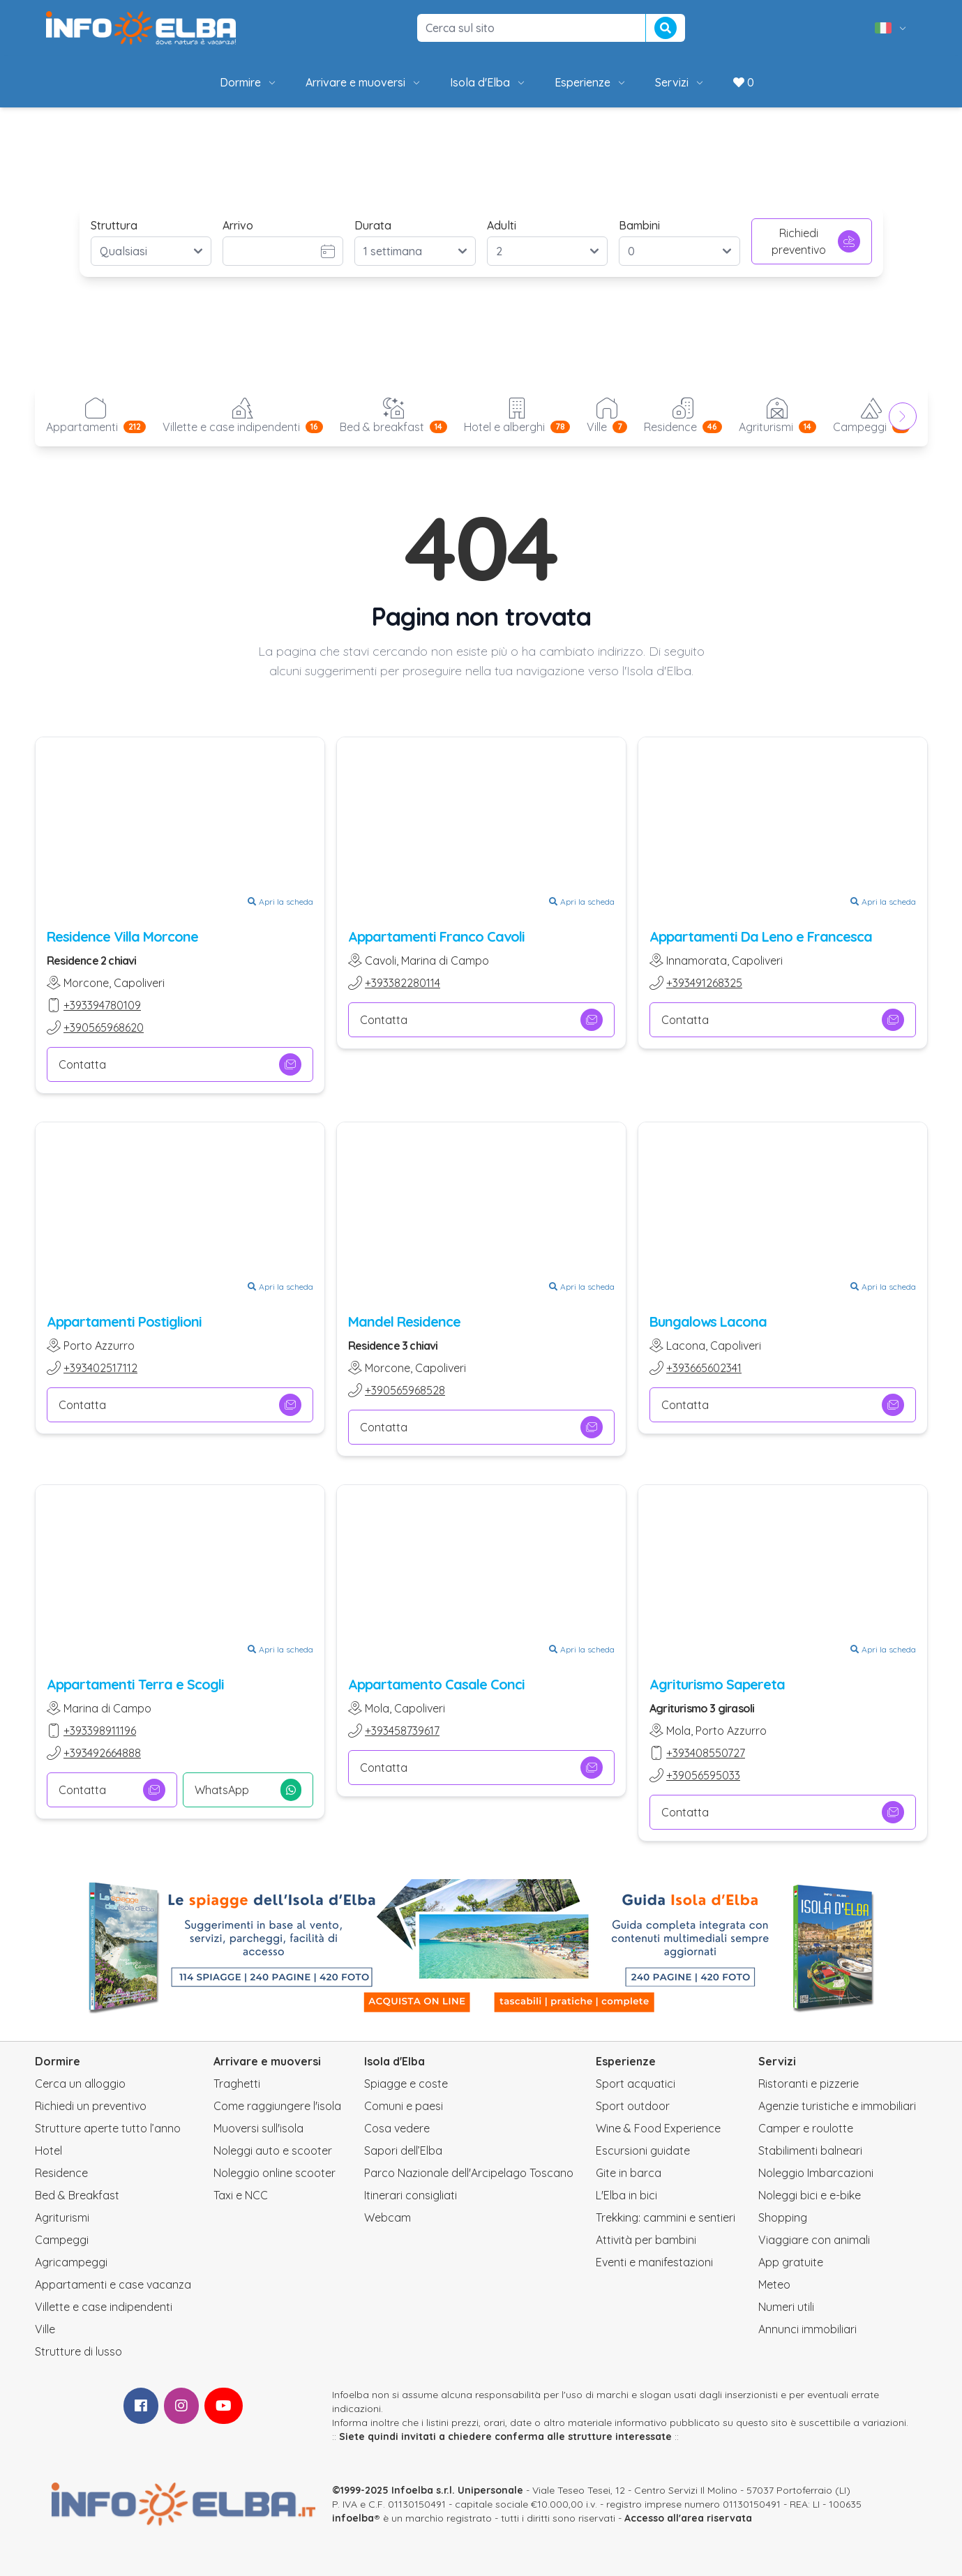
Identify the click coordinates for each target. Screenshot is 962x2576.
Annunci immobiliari (807, 2329)
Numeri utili (786, 2307)
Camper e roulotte (805, 2128)
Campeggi (62, 2240)
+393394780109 (102, 1005)
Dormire (249, 82)
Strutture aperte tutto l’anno (108, 2128)
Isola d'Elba (488, 82)
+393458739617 (402, 1731)
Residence (61, 2173)
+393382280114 (402, 983)
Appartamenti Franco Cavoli (436, 936)
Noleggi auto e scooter (272, 2150)
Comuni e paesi (403, 2106)
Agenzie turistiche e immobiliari (837, 2106)
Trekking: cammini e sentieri (665, 2217)
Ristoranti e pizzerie (808, 2084)
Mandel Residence (404, 1321)
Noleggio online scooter (274, 2173)
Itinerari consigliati (410, 2195)
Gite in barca (628, 2173)
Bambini (639, 225)
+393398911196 (99, 1731)
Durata (372, 225)
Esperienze (591, 82)
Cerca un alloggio (80, 2084)
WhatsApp (248, 1790)
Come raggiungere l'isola (277, 2106)
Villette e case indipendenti (103, 2307)
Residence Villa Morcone (122, 936)
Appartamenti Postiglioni (124, 1321)
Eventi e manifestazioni (654, 2262)
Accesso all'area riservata (688, 2518)
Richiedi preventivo (815, 241)
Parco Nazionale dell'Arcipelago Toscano (468, 2173)
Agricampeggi (71, 2262)
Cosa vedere (397, 2128)
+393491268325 (704, 983)
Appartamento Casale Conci (436, 1684)
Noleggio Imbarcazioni (815, 2173)
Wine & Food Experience (658, 2128)
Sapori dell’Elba (403, 2150)
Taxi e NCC (240, 2195)
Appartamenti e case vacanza (113, 2284)
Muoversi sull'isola (258, 2128)
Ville (45, 2329)
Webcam (387, 2217)
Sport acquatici (635, 2084)
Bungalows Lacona (708, 1321)
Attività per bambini (646, 2240)
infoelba (353, 2518)
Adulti (501, 225)
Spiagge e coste (406, 2084)
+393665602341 (704, 1368)
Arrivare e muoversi (364, 82)
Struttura (114, 225)
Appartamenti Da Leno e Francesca (760, 936)
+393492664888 (102, 1753)
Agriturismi (62, 2217)
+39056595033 (703, 1775)
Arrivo (238, 225)
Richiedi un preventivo (90, 2106)
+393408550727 (705, 1753)
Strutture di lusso (78, 2351)
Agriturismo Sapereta (717, 1684)
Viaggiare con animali (814, 2240)
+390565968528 (405, 1390)
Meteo (774, 2284)
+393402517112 (100, 1368)
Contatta (180, 1064)
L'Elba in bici (626, 2195)
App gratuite (790, 2262)
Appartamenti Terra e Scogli (135, 1684)
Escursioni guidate (643, 2150)
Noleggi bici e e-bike (809, 2195)
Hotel (48, 2150)
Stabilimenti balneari (810, 2150)
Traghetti (236, 2084)
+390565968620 (103, 1027)
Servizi (680, 82)
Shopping (782, 2217)
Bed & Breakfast (77, 2195)
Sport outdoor (633, 2106)
